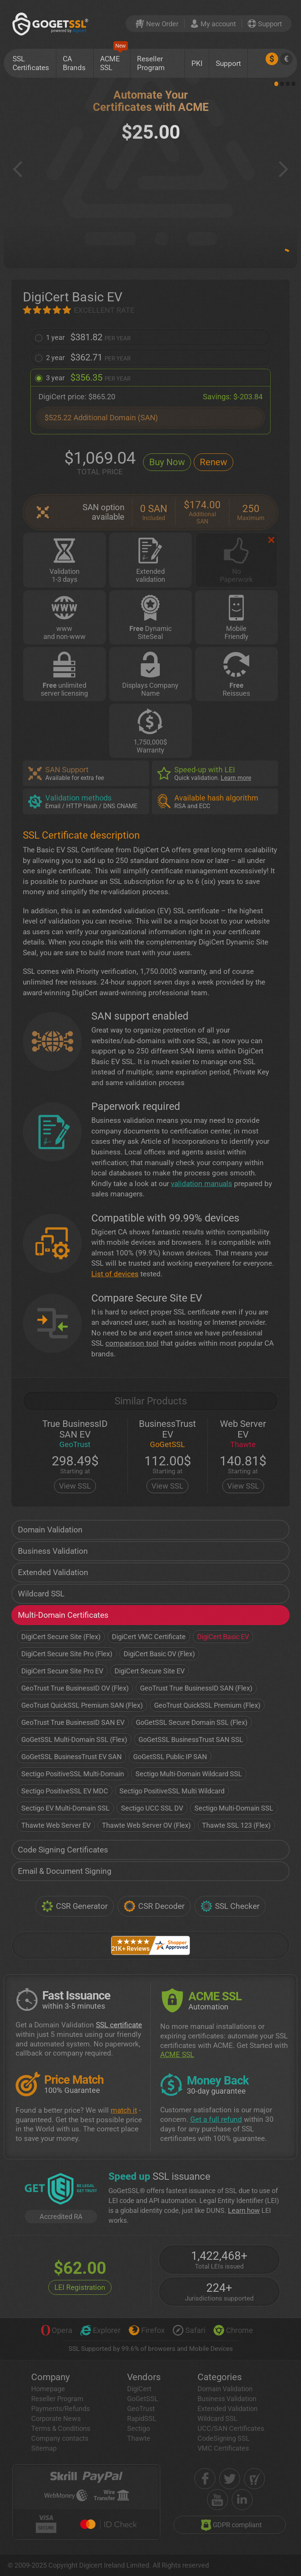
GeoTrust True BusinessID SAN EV (72, 1722)
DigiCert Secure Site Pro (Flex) (66, 1654)
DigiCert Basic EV (223, 1637)
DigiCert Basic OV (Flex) (159, 1654)
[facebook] (204, 2478)
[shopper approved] (254, 2478)
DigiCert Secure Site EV (150, 1671)
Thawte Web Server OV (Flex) (146, 1825)
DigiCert (139, 2389)
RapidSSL (141, 2418)
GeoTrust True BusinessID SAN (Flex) (196, 1688)
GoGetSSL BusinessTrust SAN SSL (191, 1739)
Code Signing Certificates (63, 1849)
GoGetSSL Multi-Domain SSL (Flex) (74, 1739)
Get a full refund (216, 2119)
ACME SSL (114, 60)
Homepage (48, 2389)
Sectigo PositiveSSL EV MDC (64, 1791)
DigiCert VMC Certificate (149, 1637)
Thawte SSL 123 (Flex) (236, 1825)
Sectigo (138, 2428)
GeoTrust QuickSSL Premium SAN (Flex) (82, 1705)
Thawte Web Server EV (56, 1825)
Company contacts (59, 2438)
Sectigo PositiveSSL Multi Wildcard (172, 1791)
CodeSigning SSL (223, 2438)
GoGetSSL (142, 2399)
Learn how (244, 2210)
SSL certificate (119, 2024)
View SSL (75, 1486)
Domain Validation (50, 1529)
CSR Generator (74, 1906)
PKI (196, 63)
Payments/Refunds (60, 2409)
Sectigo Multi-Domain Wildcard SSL (188, 1774)
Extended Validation (53, 1572)
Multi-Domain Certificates (63, 1615)
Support (228, 63)
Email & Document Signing (64, 1871)
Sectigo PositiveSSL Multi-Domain (72, 1774)
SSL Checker (230, 1906)
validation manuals (201, 1183)
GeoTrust (141, 2409)
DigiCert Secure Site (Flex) (60, 1637)
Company (50, 2377)
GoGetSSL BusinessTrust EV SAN (71, 1757)
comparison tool (132, 1343)
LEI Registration (79, 2287)
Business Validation (53, 1551)
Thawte (138, 2438)
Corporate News (56, 2418)
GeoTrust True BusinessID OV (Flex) (75, 1688)
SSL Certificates (31, 63)
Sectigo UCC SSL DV (152, 1808)
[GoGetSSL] (52, 24)
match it (124, 2110)
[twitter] (229, 2478)
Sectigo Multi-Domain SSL (233, 1808)
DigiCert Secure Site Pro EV (62, 1671)
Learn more (236, 777)
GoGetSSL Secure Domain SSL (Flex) (191, 1722)
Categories (219, 2377)
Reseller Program (151, 63)
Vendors (144, 2377)
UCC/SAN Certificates (230, 2428)
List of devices (115, 1274)
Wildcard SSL (41, 1593)
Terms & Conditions (60, 2428)
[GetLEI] (61, 2189)
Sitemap (44, 2448)
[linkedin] (242, 2499)
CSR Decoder (154, 1906)
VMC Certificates (223, 2448)
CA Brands (74, 63)
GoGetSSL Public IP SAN (170, 1757)
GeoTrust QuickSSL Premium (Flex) (207, 1705)
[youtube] (217, 2499)
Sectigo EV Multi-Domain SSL (65, 1808)
